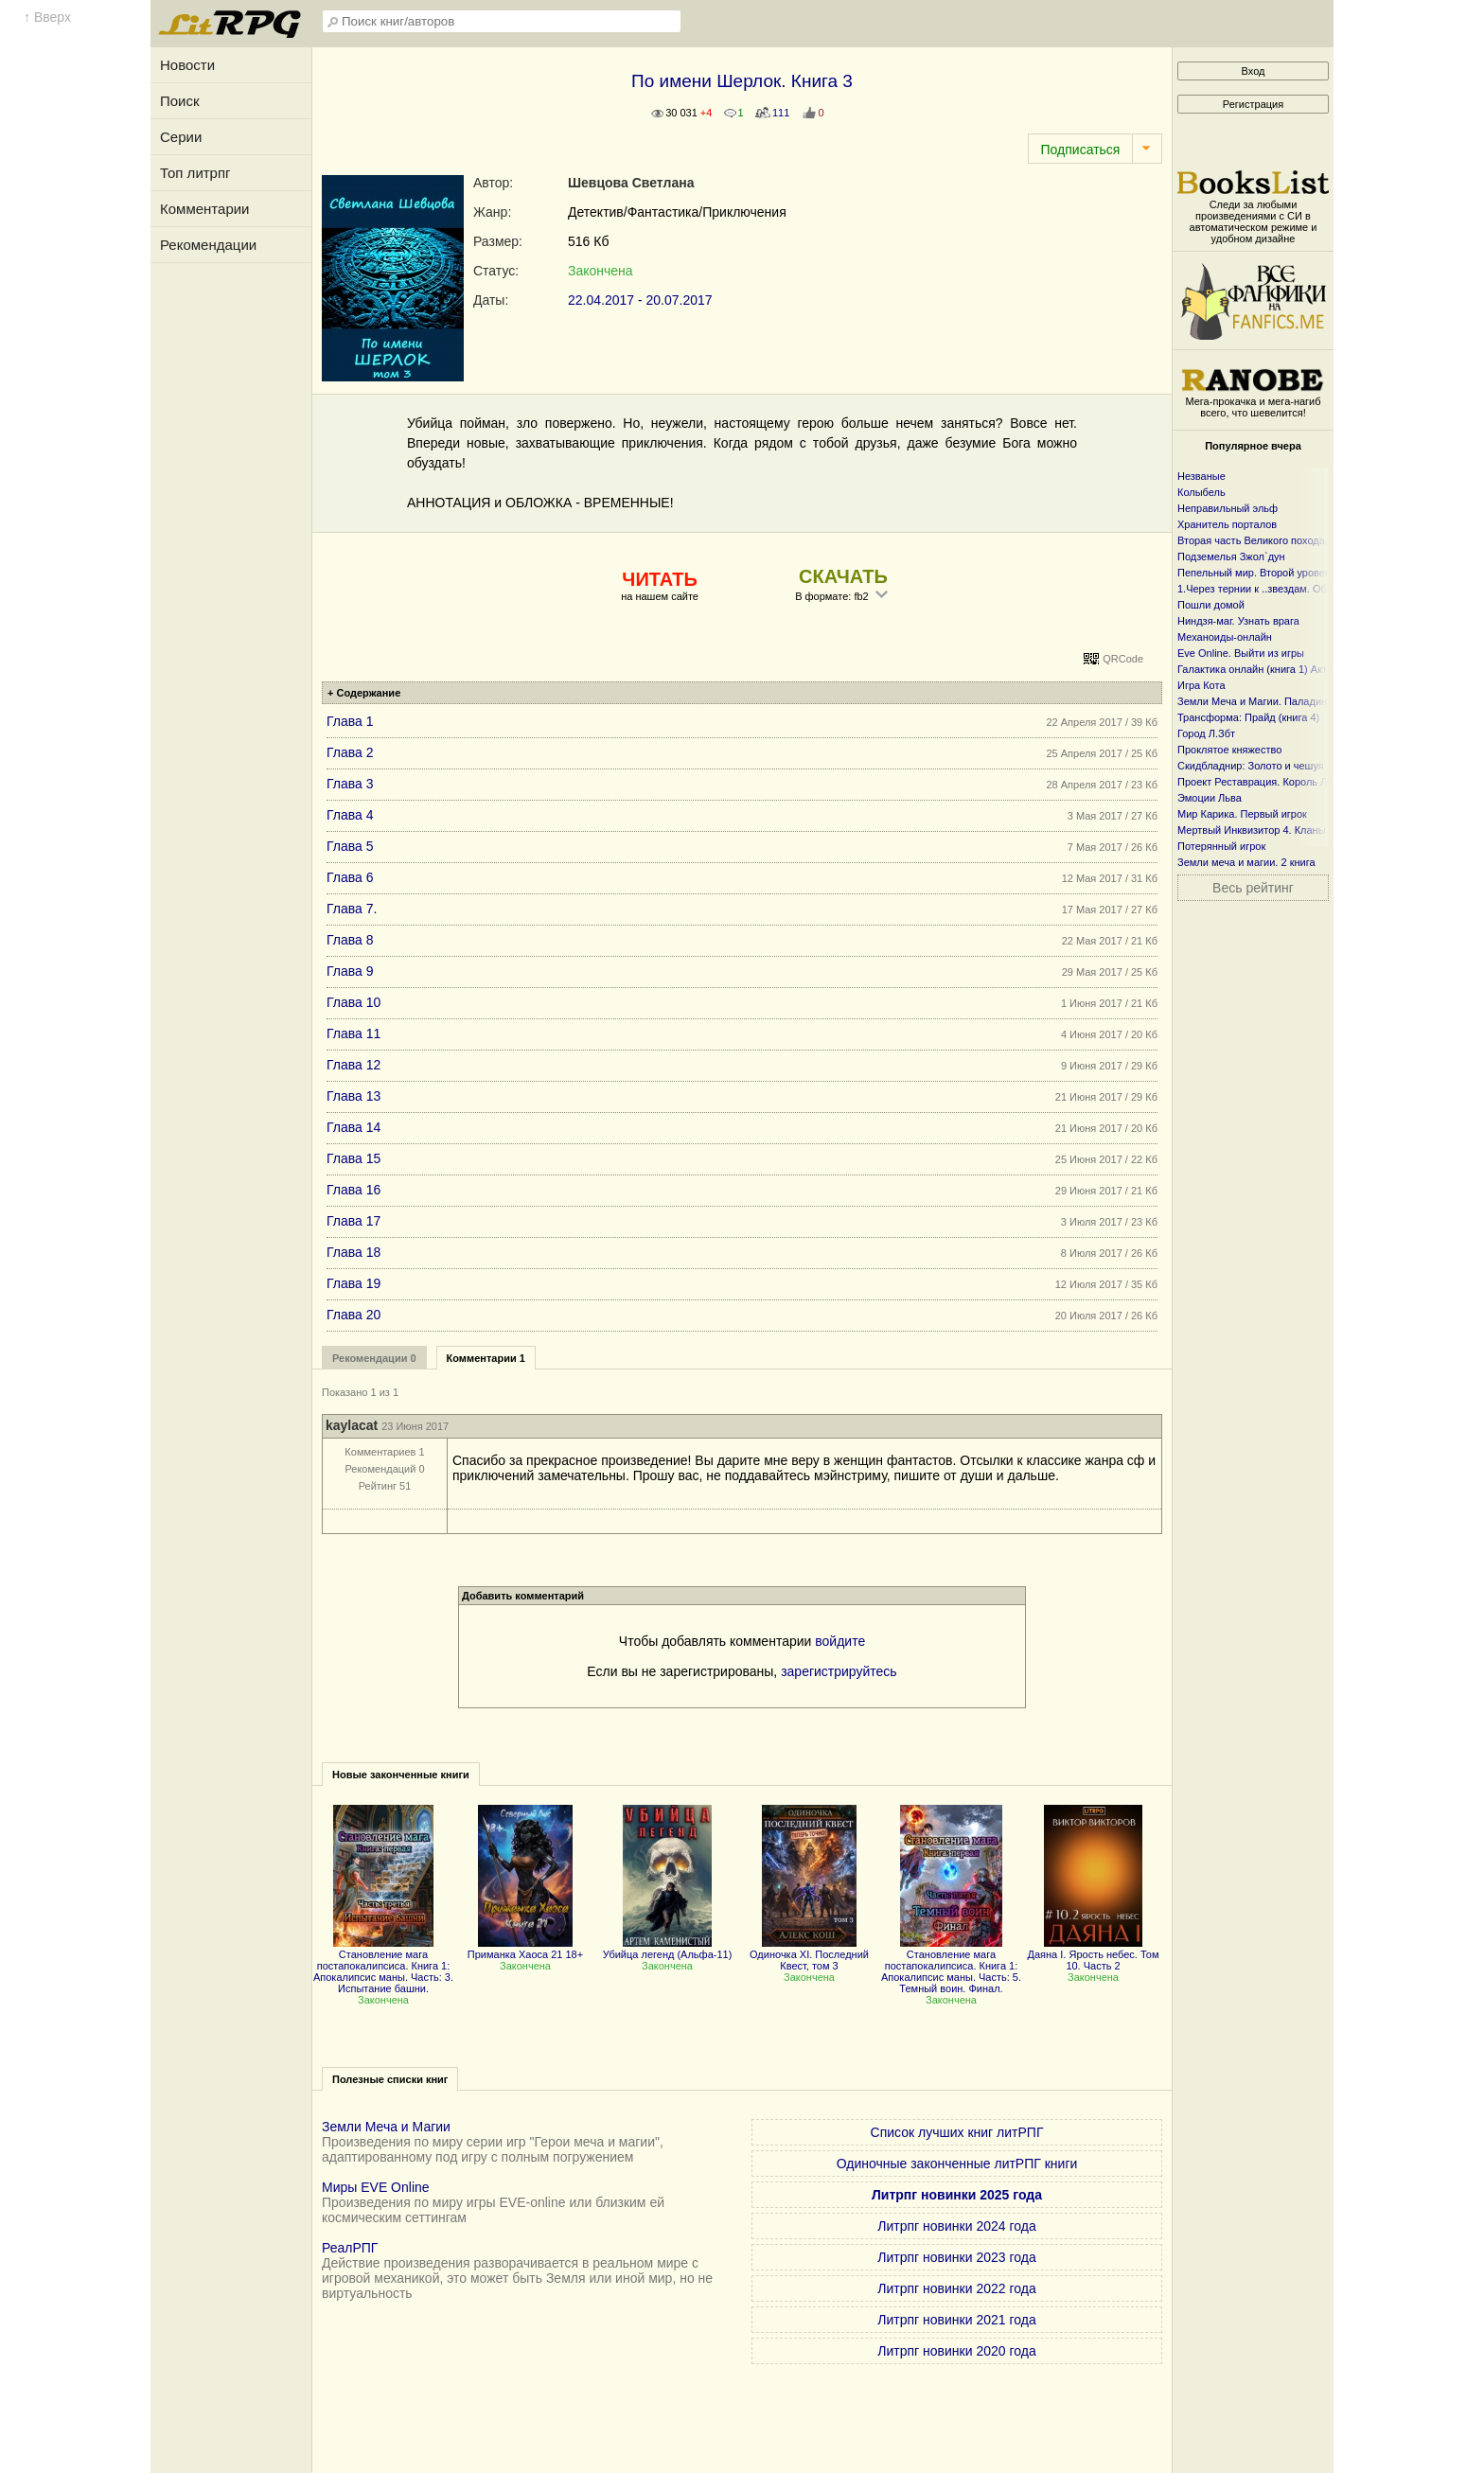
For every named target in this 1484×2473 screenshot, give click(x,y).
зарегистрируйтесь (839, 1671)
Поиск (180, 101)
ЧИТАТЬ (659, 579)
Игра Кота (1201, 685)
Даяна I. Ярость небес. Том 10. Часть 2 (1093, 1954)
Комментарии (204, 209)
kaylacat (352, 1425)
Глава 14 (353, 1127)
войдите (840, 1641)
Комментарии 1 (486, 1358)
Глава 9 (350, 971)
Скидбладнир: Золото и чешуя (1250, 765)
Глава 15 (353, 1158)
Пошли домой (1211, 604)
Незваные (1201, 476)
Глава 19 (353, 1283)
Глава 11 (353, 1033)
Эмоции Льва (1209, 798)
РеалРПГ (350, 2247)
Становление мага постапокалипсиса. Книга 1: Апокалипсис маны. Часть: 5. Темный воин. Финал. (951, 1965)
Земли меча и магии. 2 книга (1246, 862)
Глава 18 (353, 1252)
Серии (181, 137)
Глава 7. (352, 908)
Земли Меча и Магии (386, 2126)
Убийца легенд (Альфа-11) (668, 1948)
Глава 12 (353, 1064)
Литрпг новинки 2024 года (956, 2226)
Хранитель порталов (1227, 524)
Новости (187, 65)
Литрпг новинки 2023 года (956, 2257)
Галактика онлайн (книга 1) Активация (1269, 669)
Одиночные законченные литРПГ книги (957, 2163)
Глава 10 (353, 1002)
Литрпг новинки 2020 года (956, 2350)
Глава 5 (350, 846)
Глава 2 (350, 752)
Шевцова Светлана (631, 182)
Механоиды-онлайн (1224, 637)
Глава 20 (353, 1314)
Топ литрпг (195, 173)
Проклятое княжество (1229, 749)
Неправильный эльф (1227, 508)
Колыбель (1201, 492)
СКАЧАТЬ (843, 576)
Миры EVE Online (376, 2187)
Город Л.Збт (1206, 733)
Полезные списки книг (390, 2079)
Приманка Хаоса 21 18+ (525, 1948)
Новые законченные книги (400, 1774)
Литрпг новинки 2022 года (956, 2288)
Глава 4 (350, 814)
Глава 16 (353, 1189)
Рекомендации (208, 245)
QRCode (1123, 658)
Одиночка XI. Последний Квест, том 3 (809, 1954)
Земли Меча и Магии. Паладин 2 (1256, 701)
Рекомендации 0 (374, 1358)
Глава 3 (350, 783)
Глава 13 (353, 1096)
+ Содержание (363, 692)
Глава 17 (353, 1220)
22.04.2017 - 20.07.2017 (640, 300)
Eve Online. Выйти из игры (1240, 653)
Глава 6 (350, 877)
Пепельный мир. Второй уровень (1256, 572)
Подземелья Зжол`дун (1231, 556)
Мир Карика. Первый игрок (1242, 814)
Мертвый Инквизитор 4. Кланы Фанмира (1274, 830)
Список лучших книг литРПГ (957, 2132)
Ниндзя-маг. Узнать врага (1238, 621)
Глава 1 (350, 721)
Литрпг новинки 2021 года (956, 2319)
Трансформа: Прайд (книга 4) (1248, 717)
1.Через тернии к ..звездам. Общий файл (1276, 588)
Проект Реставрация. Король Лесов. (1264, 781)
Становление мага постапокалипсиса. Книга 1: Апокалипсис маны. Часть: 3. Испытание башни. (383, 1965)
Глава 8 (350, 939)
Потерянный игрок (1221, 846)
